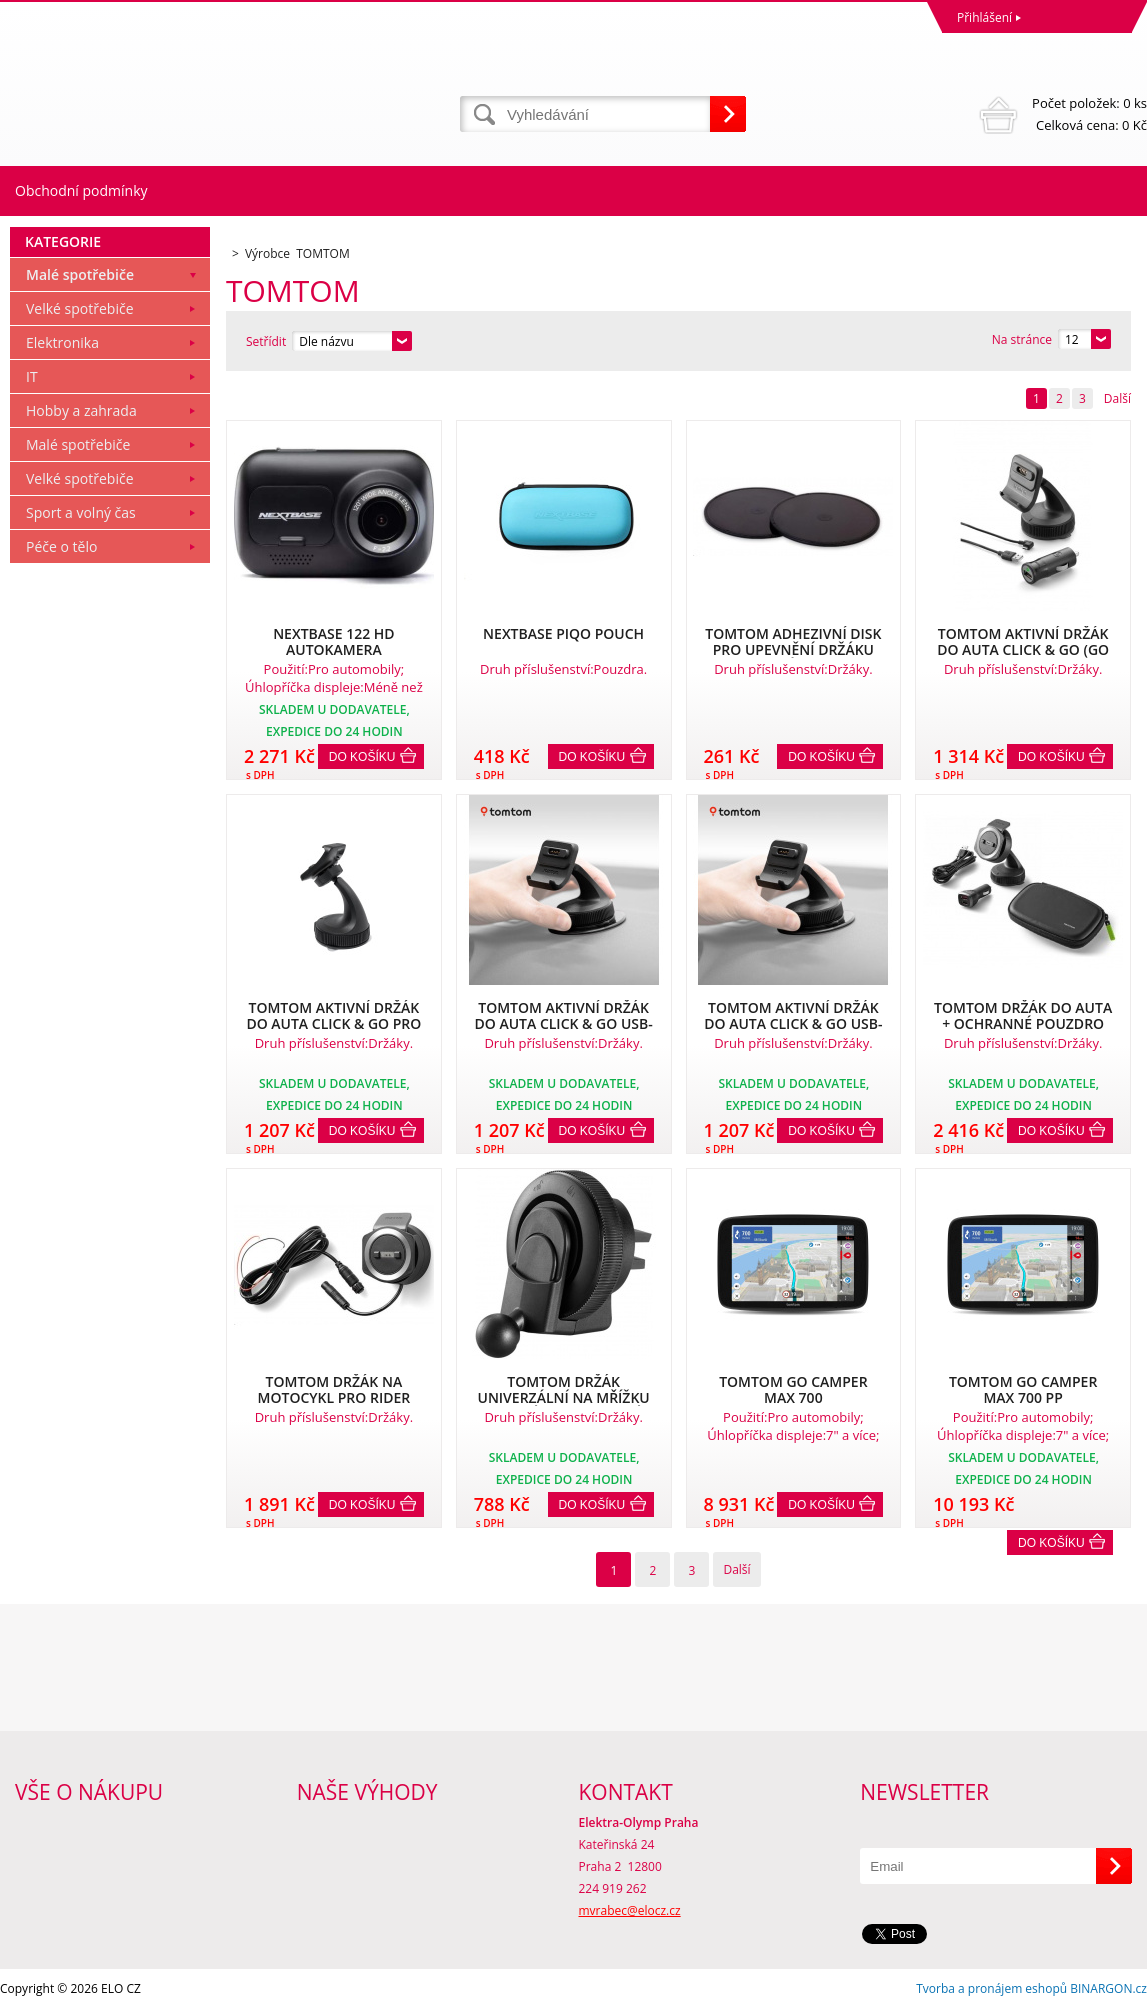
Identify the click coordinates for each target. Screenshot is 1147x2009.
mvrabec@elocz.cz (630, 1910)
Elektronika (62, 342)
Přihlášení (984, 17)
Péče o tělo (61, 546)
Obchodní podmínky (81, 190)
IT (32, 376)
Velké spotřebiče (80, 308)
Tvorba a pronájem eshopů (991, 1988)
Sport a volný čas (81, 512)
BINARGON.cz (1108, 1988)
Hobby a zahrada (81, 410)
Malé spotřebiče (80, 274)
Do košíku (362, 757)
